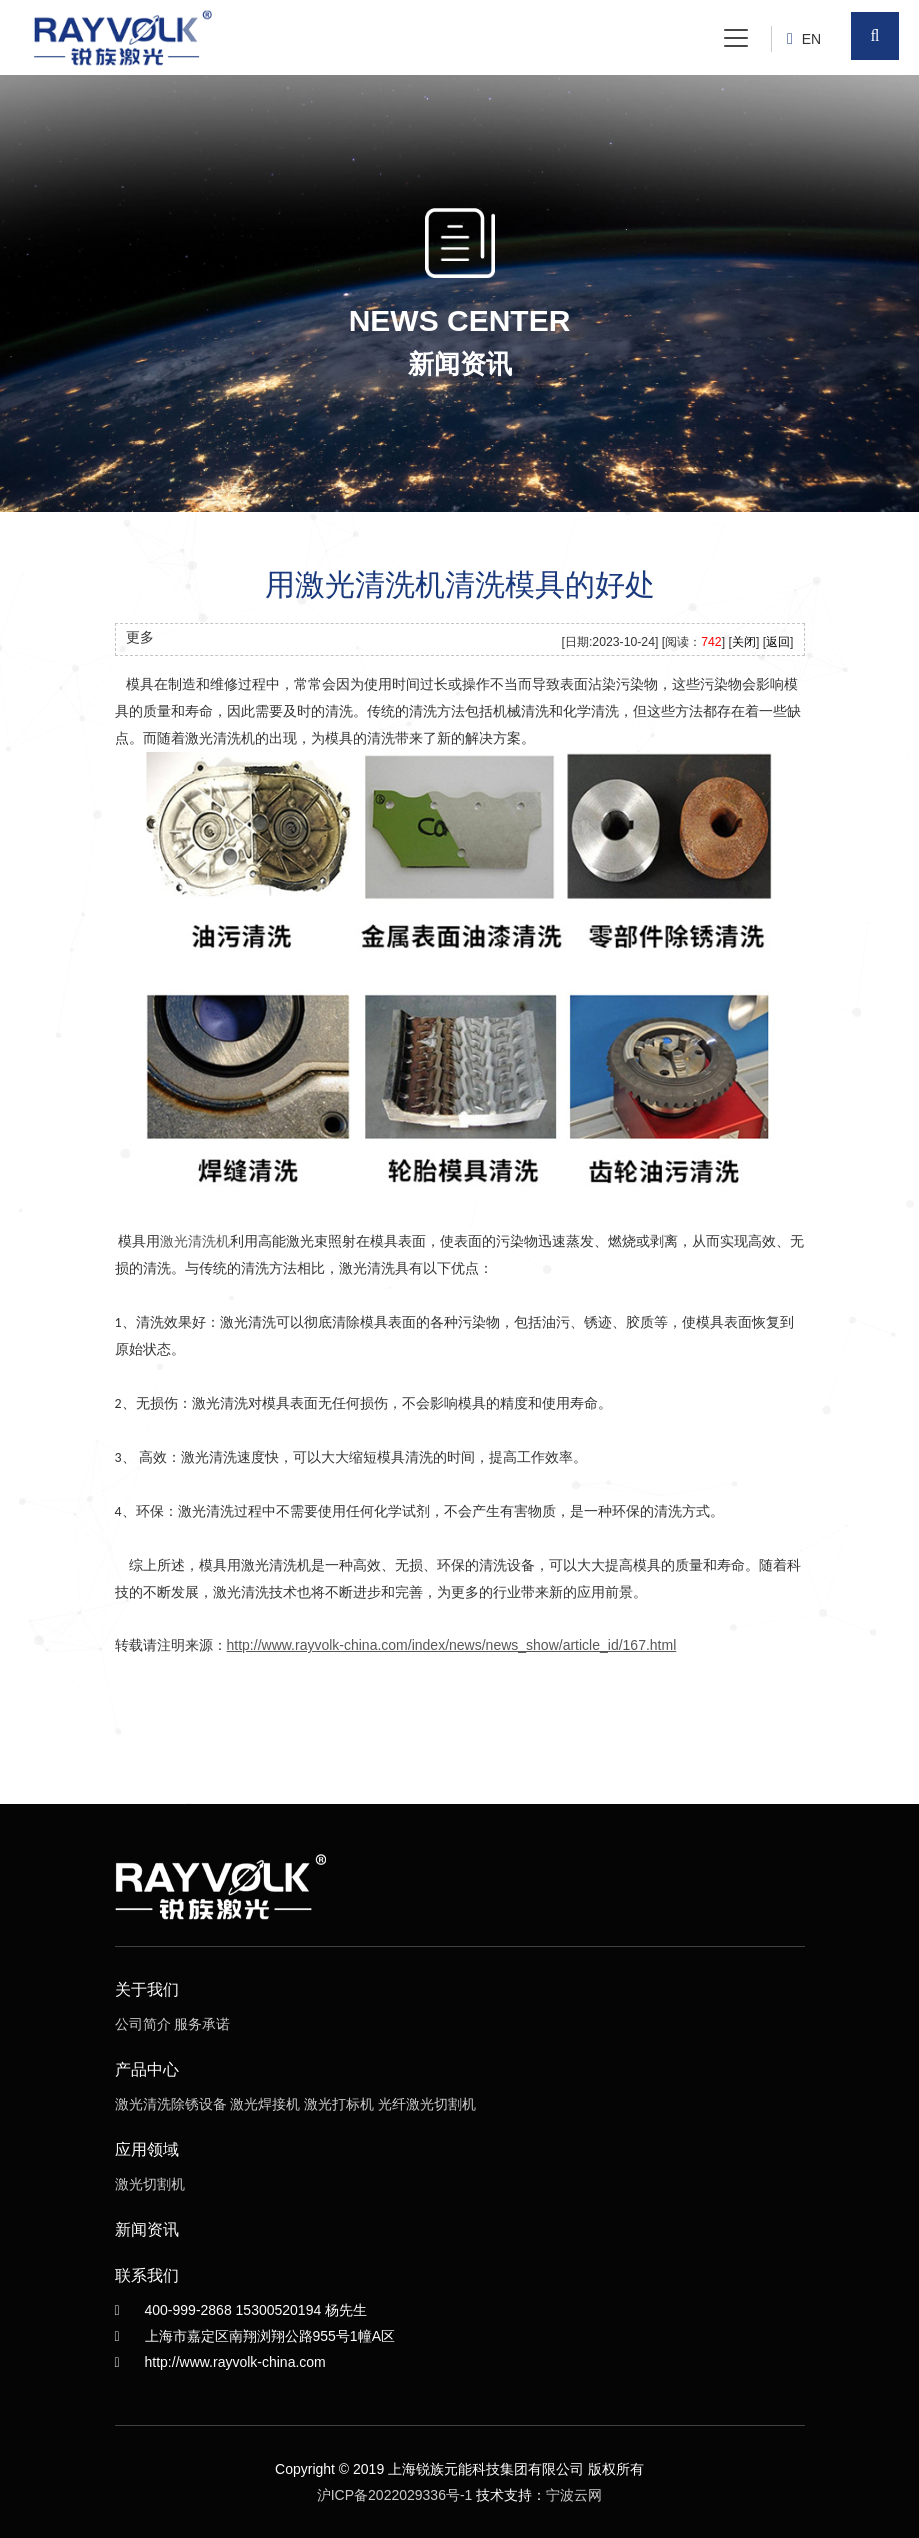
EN (811, 39)
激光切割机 (150, 2184)
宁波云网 (574, 2495)
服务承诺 (202, 2024)
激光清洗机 (195, 1241)
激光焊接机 (265, 2104)
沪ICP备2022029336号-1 (395, 2495)
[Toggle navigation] (736, 38)
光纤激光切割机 (427, 2104)
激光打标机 (339, 2104)
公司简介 (143, 2024)
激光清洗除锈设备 (171, 2104)
